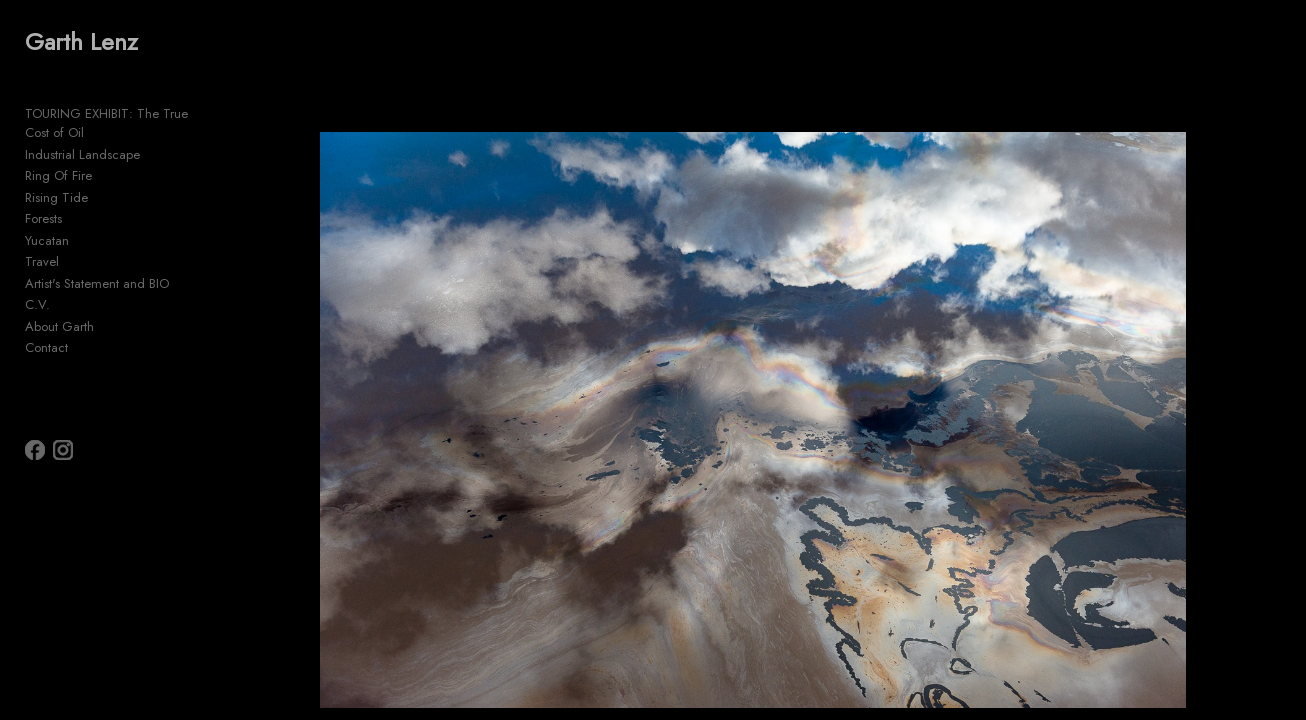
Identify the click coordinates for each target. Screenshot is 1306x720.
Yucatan (47, 220)
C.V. (37, 285)
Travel (42, 242)
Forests (43, 199)
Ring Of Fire (58, 156)
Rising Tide (56, 177)
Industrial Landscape (82, 134)
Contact (46, 328)
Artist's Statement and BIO (97, 263)
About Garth (59, 306)
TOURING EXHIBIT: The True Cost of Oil (138, 113)
